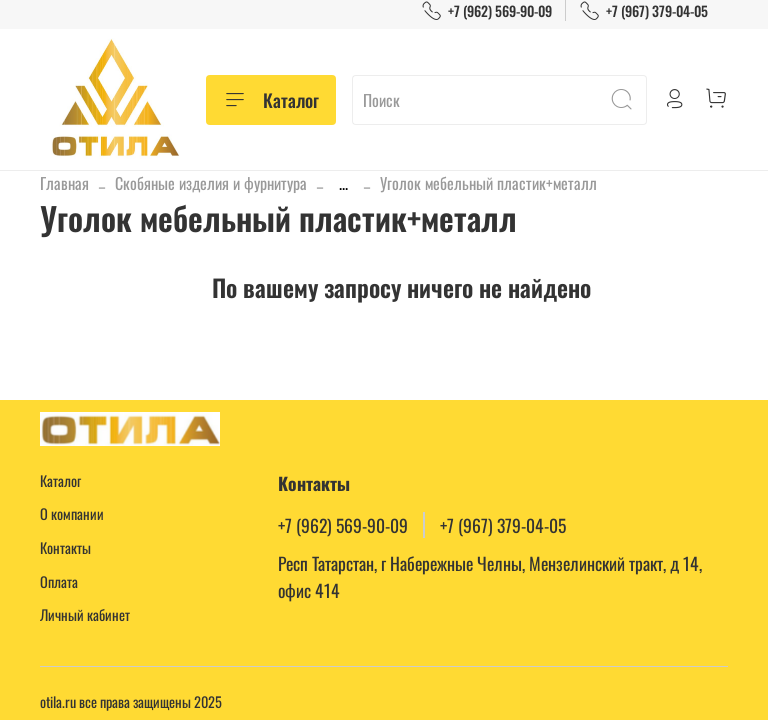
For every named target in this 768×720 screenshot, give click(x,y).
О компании (72, 513)
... (343, 183)
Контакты (65, 547)
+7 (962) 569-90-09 (486, 10)
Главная (64, 183)
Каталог (271, 100)
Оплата (59, 581)
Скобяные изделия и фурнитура (211, 183)
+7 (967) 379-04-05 (643, 10)
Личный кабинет (85, 614)
